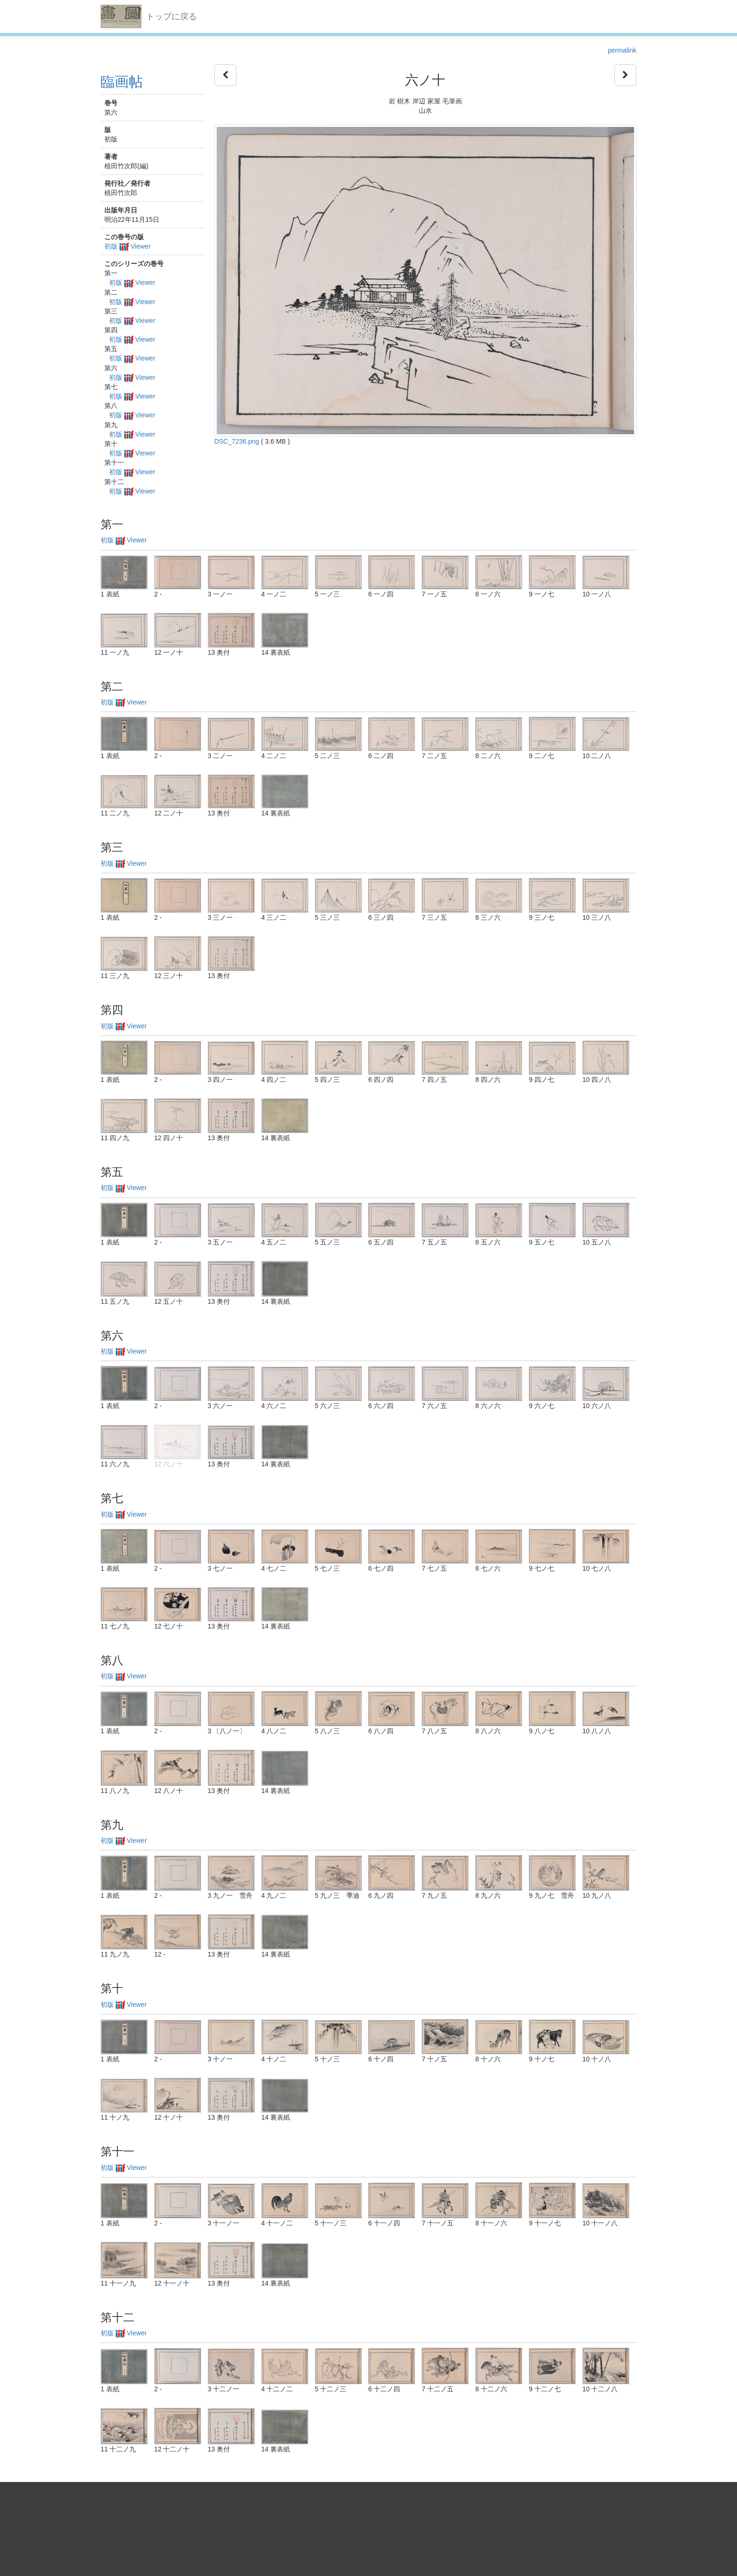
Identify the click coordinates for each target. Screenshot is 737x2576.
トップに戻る (171, 16)
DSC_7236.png (236, 441)
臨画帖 (122, 81)
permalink (622, 50)
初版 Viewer (127, 246)
